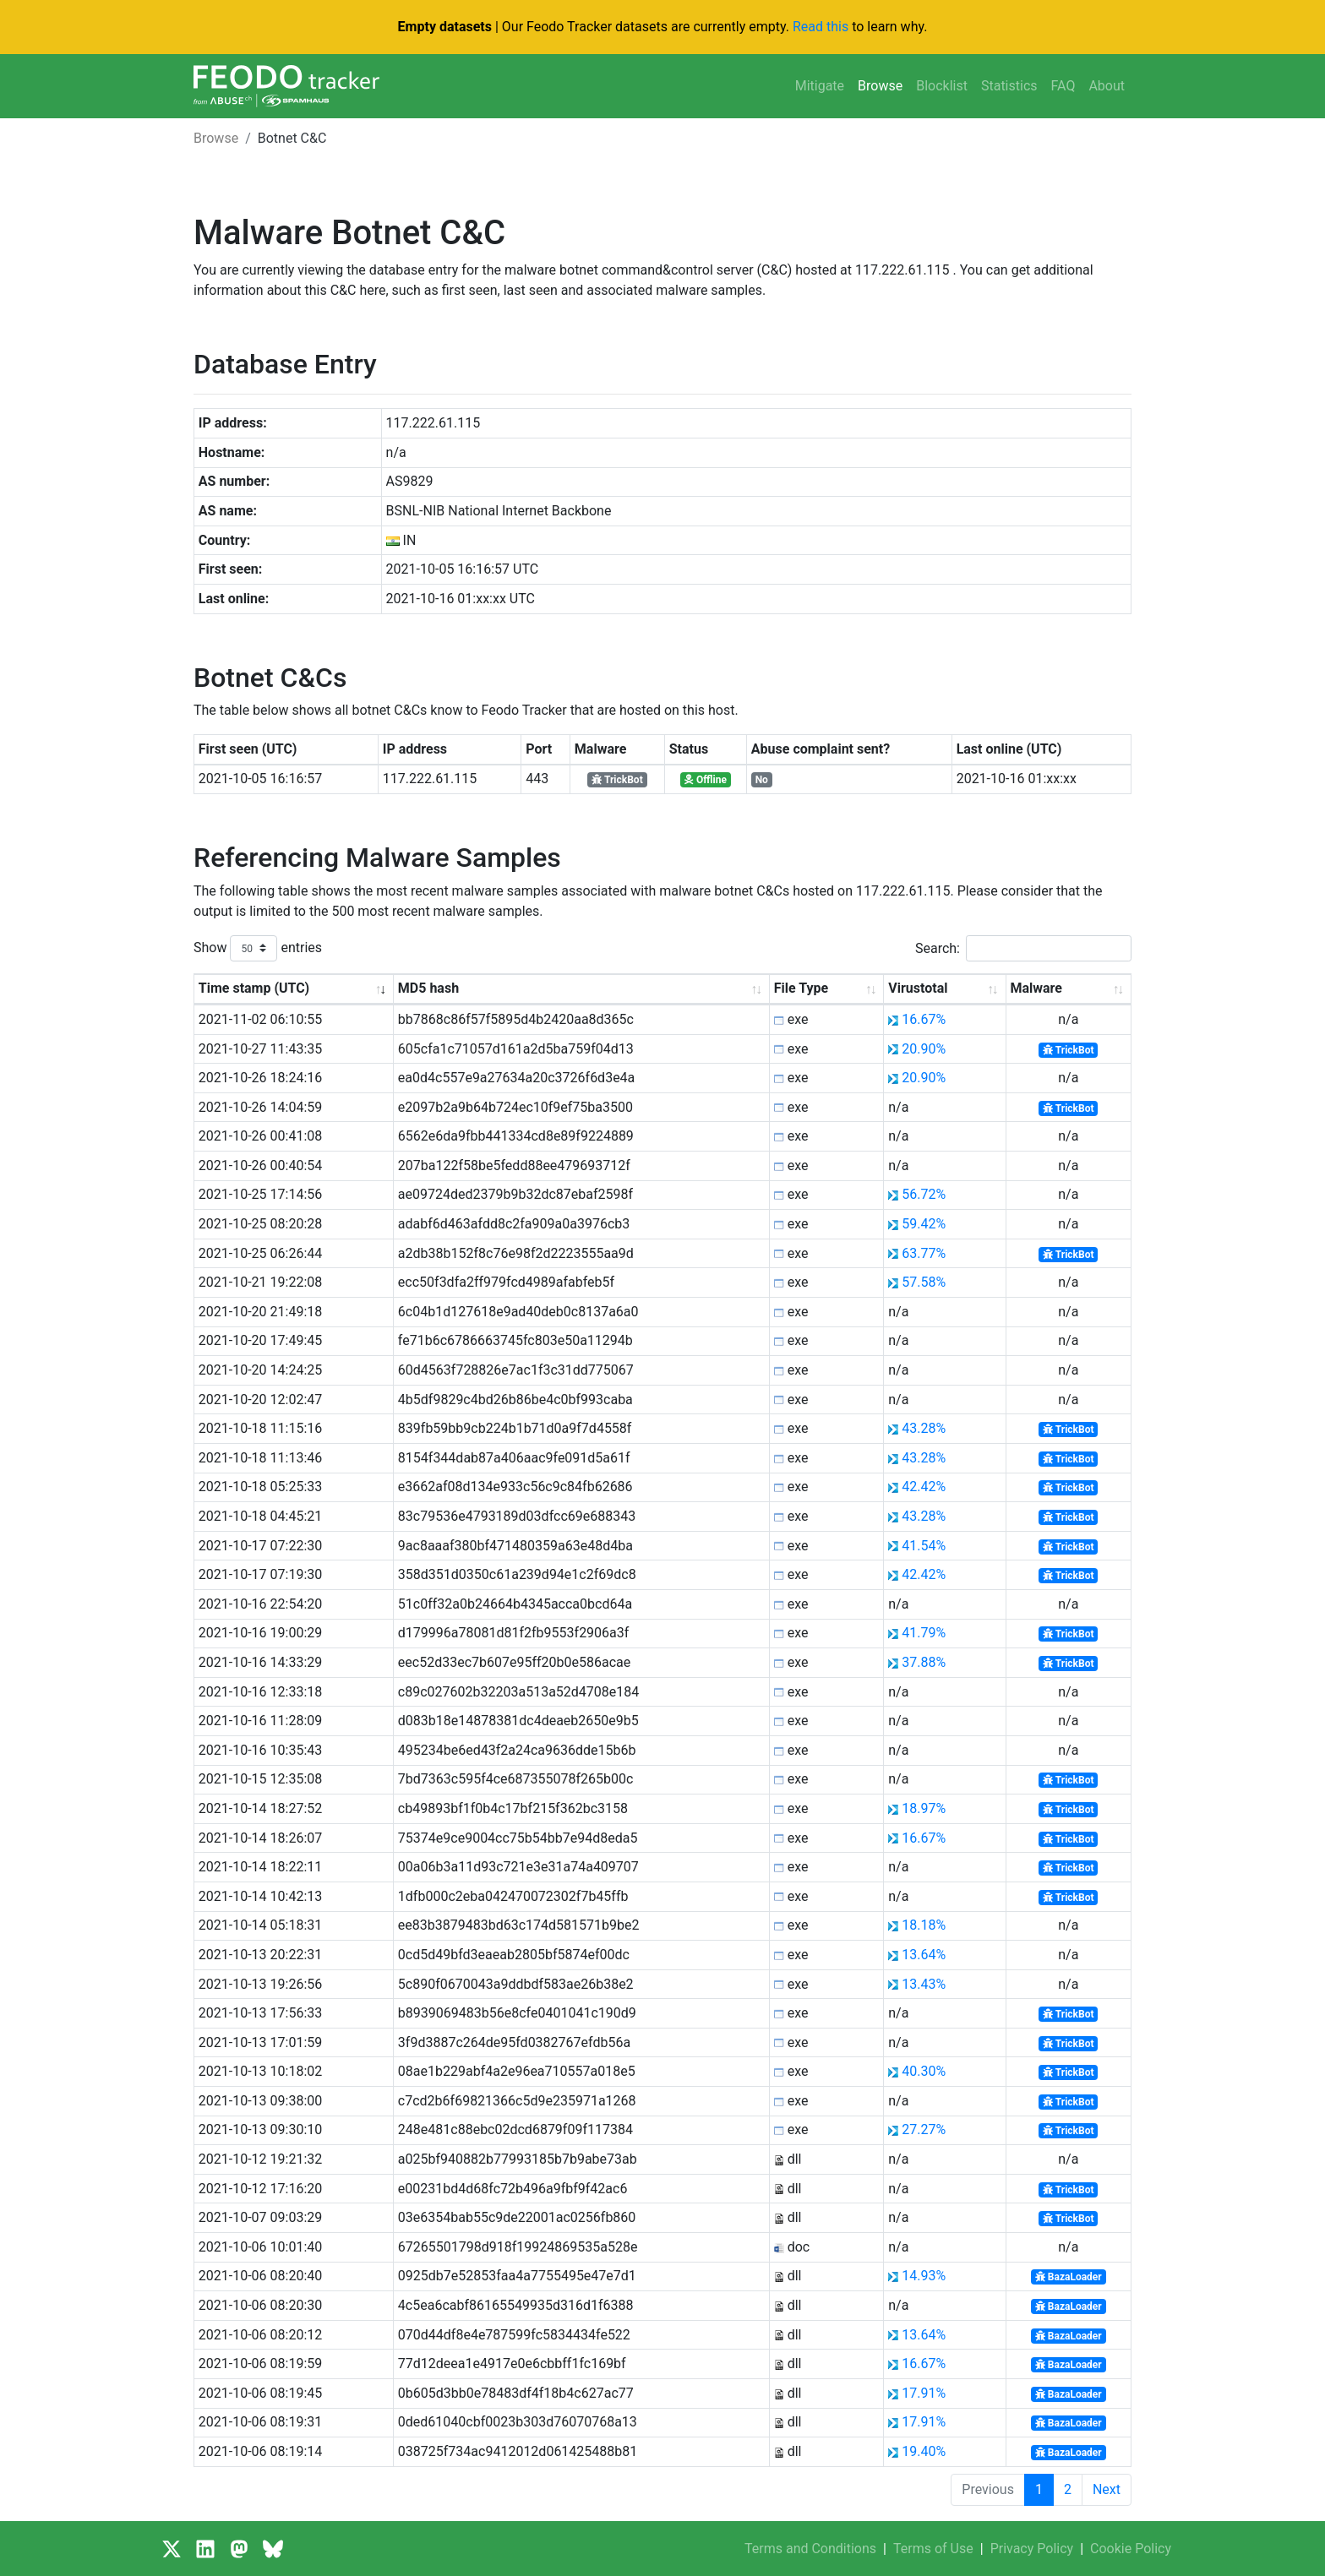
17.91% (924, 2393)
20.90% (924, 1049)
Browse (880, 86)
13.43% (924, 1984)
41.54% (924, 1546)
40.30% (924, 2071)
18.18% (924, 1925)
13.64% (924, 1955)
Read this (820, 27)
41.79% (924, 1633)
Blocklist (942, 86)
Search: (1023, 948)
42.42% (924, 1487)
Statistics (1009, 86)
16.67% (924, 1019)
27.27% (924, 2129)
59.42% (924, 1224)
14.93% (924, 2276)
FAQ (1063, 86)
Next (1107, 2489)
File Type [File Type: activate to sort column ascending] (801, 988)
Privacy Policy (1032, 2549)
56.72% (924, 1194)
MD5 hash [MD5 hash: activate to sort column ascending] (428, 988)
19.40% (924, 2451)
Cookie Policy (1130, 2549)
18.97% (924, 1808)
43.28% (924, 1428)
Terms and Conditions (810, 2549)
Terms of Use (933, 2549)
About (1106, 86)
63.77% (924, 1253)
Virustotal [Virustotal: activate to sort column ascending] (917, 988)
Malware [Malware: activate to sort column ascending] (1035, 988)
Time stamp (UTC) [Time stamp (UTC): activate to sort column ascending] (254, 988)
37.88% (924, 1662)
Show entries (258, 948)
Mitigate (819, 86)
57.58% (924, 1282)
